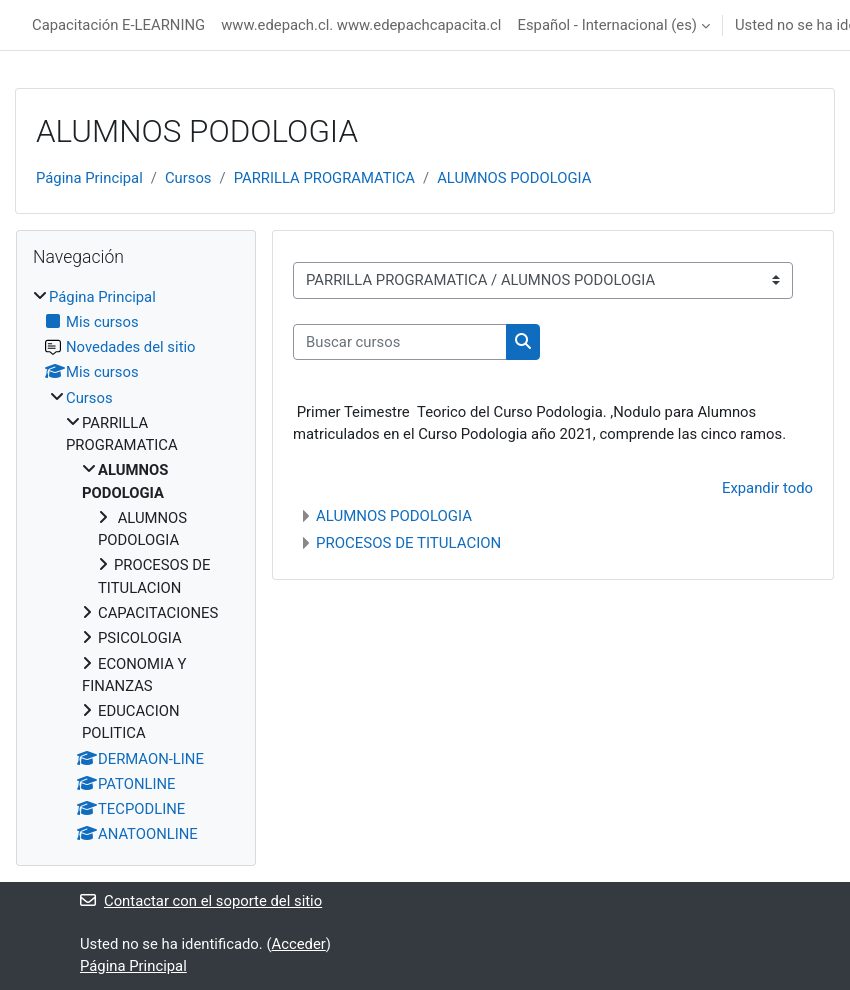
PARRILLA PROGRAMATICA (324, 178)
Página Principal (89, 178)
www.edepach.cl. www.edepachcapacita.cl (361, 25)
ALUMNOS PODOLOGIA (514, 178)
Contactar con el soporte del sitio (201, 901)
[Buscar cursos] (400, 342)
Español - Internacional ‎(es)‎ (607, 25)
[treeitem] (136, 566)
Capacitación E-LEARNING (118, 25)
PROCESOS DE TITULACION (408, 543)
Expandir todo (767, 488)
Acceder (298, 944)
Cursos (188, 178)
